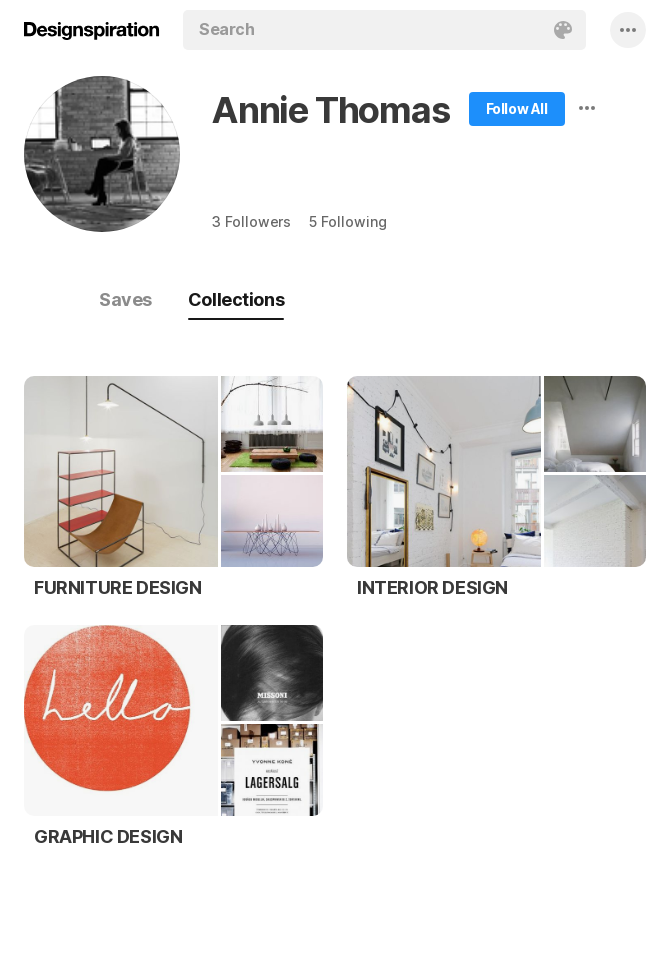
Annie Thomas (331, 110)
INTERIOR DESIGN (432, 587)
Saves (125, 299)
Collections (236, 299)
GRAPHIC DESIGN (108, 836)
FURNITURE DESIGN (118, 587)
